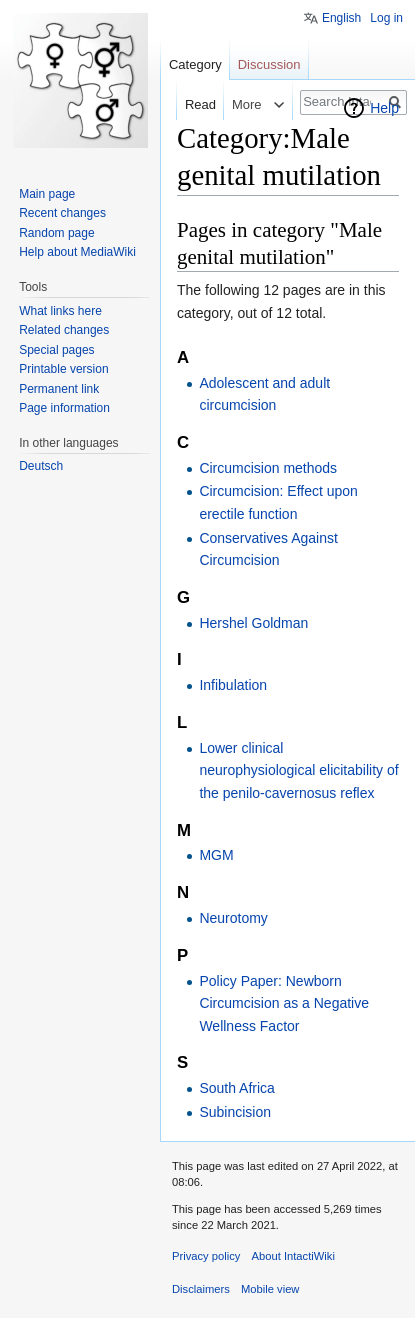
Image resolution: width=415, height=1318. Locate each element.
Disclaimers (201, 1289)
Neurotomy (233, 918)
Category (195, 64)
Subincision (235, 1112)
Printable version (63, 369)
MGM (216, 855)
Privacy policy (206, 1256)
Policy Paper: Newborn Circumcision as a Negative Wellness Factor (284, 1003)
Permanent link (59, 389)
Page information (64, 408)
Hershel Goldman (253, 623)
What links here (60, 311)
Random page (56, 233)
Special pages (56, 350)
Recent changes (62, 213)
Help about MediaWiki (77, 252)
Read (186, 104)
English (341, 18)
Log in (386, 18)
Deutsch (41, 466)
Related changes (64, 330)
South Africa (237, 1088)
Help (384, 108)
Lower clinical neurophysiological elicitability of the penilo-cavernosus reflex (298, 770)
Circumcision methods (268, 468)
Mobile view (270, 1289)
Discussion (269, 64)
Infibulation (233, 685)
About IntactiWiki (293, 1256)
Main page (47, 194)
